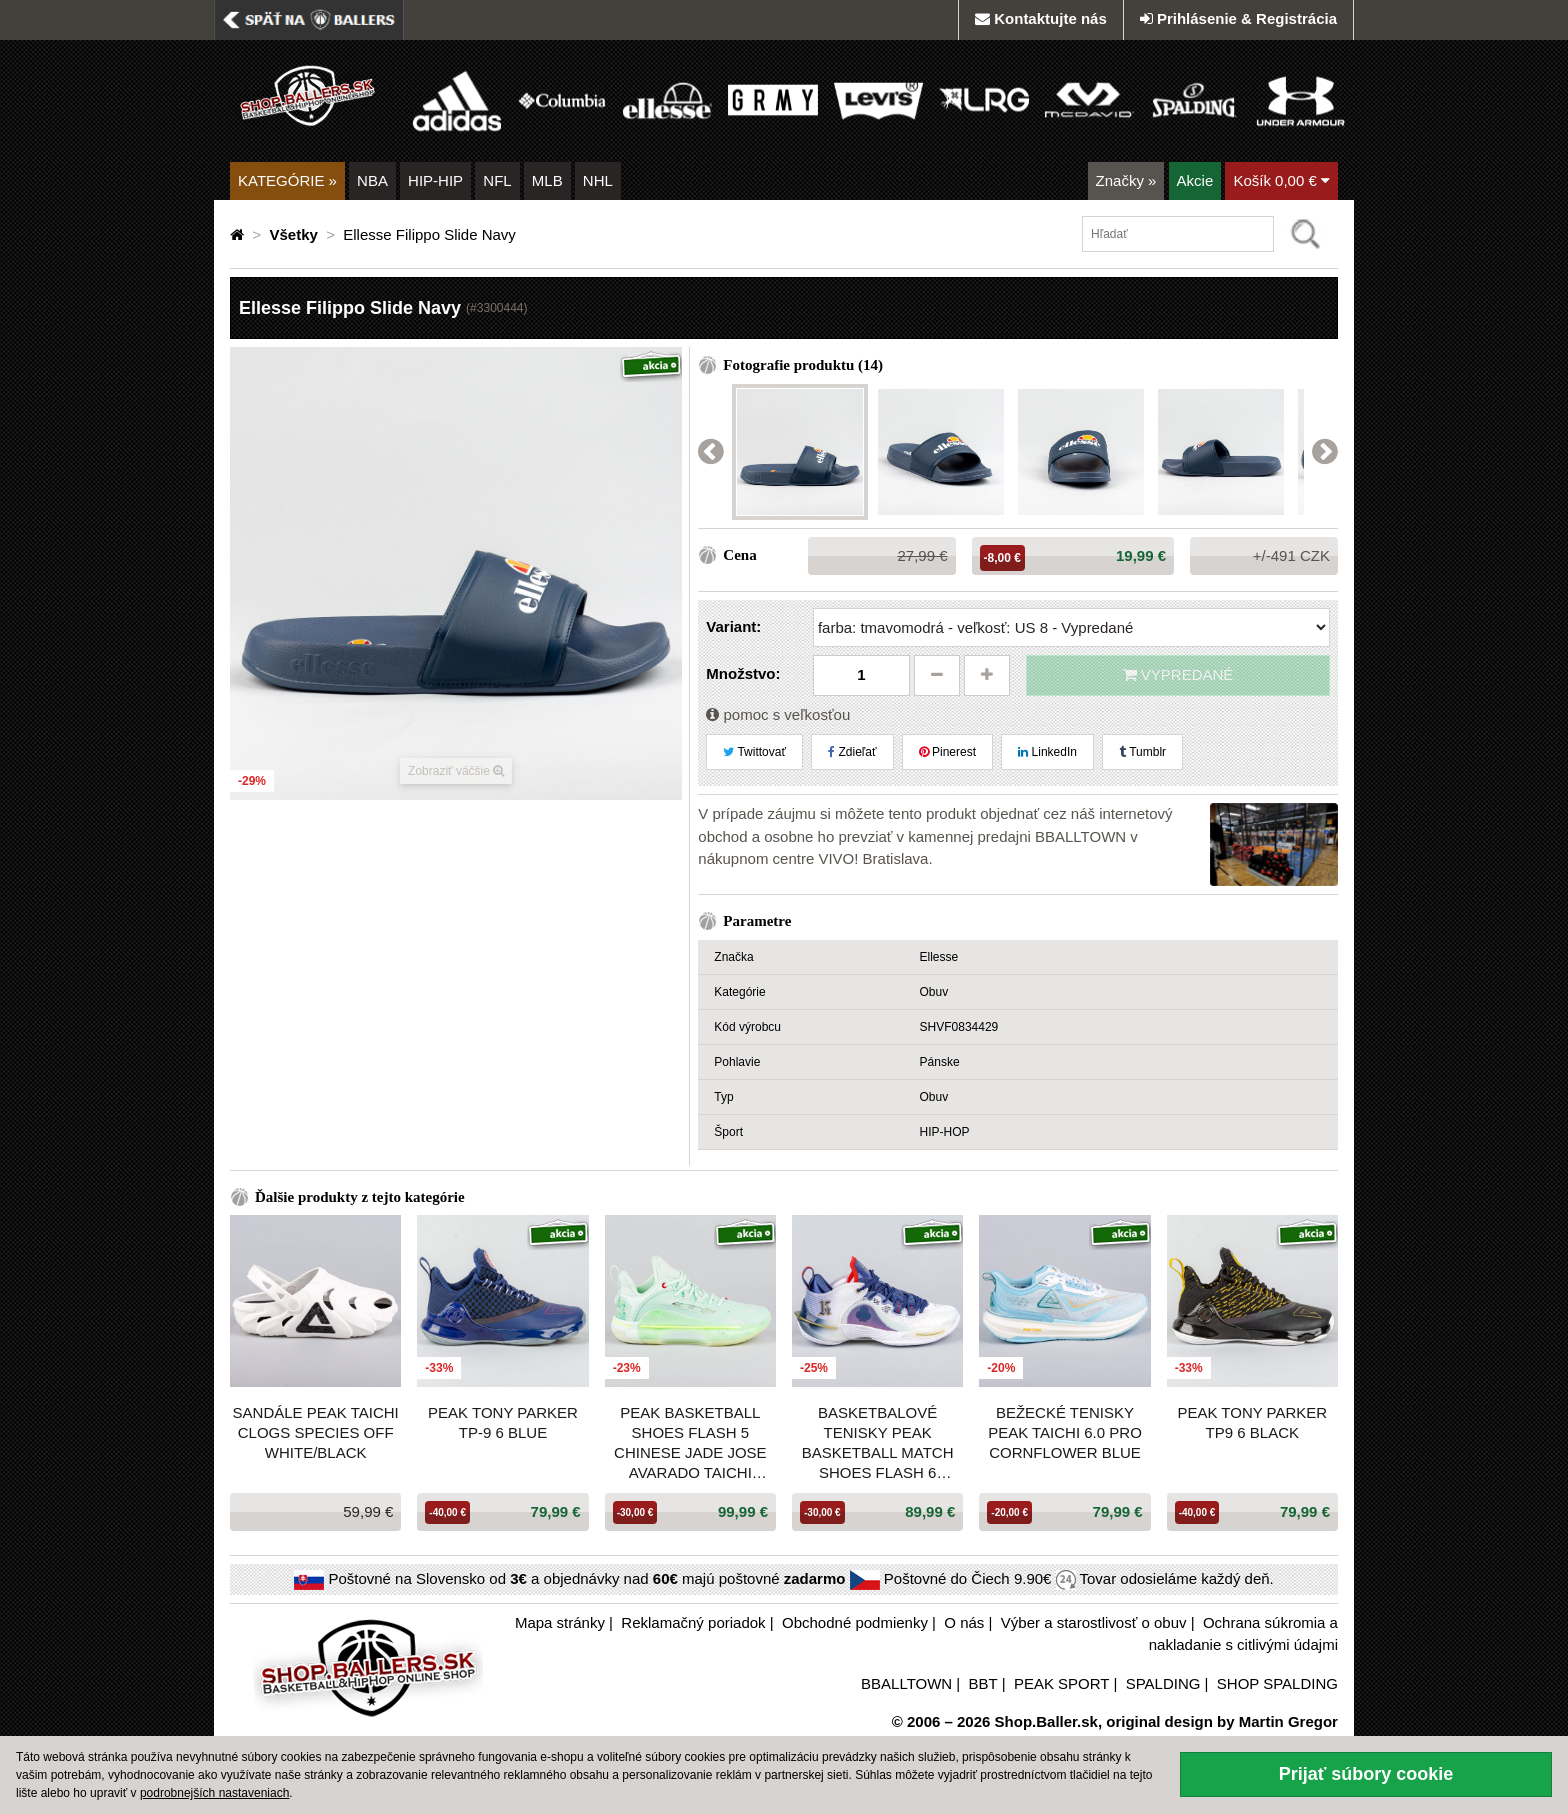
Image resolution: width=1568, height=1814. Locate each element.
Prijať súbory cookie (1366, 1774)
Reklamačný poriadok (693, 1622)
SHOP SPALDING (1277, 1683)
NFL (497, 180)
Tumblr (1142, 752)
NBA (372, 180)
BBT (983, 1683)
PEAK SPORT (1061, 1683)
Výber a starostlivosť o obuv (1094, 1622)
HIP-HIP (435, 180)
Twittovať (754, 752)
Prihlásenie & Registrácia (1238, 18)
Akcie (1195, 180)
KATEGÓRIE (287, 180)
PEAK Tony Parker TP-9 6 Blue (503, 1422)
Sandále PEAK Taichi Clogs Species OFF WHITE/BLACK (316, 1432)
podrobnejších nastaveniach (214, 1793)
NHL (598, 180)
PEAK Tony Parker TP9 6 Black (1252, 1422)
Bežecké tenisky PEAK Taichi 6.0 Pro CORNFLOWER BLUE (1065, 1432)
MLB (547, 180)
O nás (964, 1622)
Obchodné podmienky (855, 1622)
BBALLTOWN (906, 1683)
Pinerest (947, 752)
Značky (1126, 180)
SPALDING (1163, 1683)
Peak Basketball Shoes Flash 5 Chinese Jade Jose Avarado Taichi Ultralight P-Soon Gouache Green (690, 1443)
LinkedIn (1047, 752)
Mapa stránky (560, 1622)
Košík (1281, 180)
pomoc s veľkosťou (778, 714)
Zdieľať (852, 752)
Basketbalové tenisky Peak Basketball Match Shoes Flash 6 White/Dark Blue (878, 1443)
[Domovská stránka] (239, 234)
